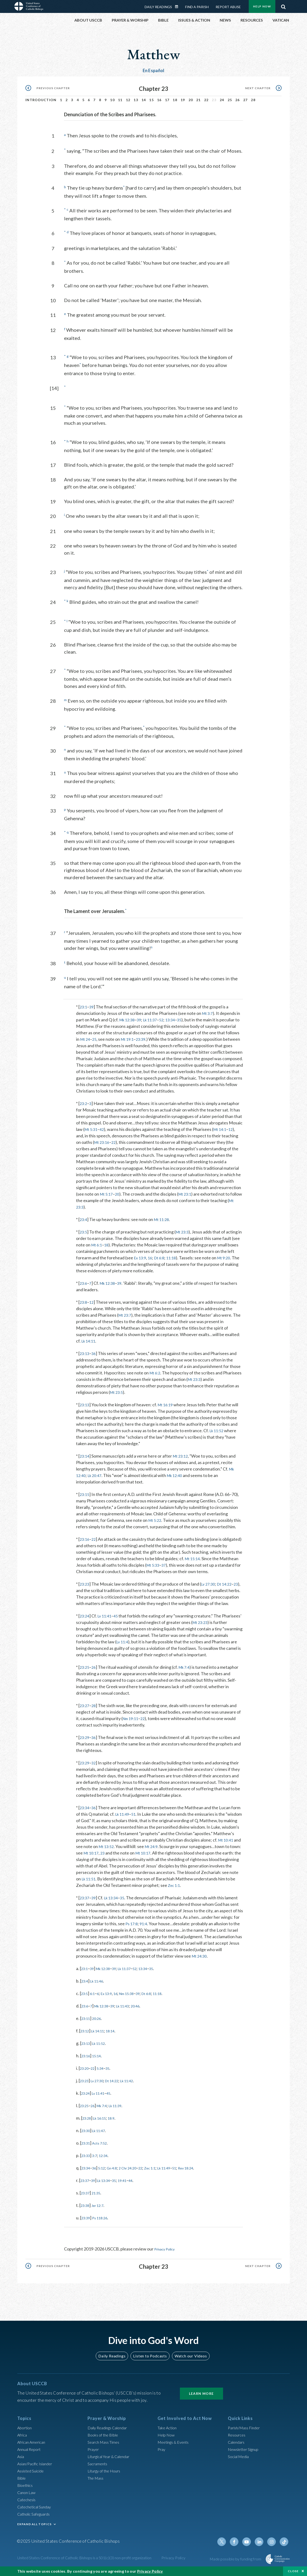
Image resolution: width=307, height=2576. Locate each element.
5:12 (105, 2177)
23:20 (85, 2077)
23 (78, 1587)
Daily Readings (158, 7)
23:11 (86, 2027)
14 (144, 100)
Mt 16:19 (167, 1401)
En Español (154, 70)
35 (186, 1016)
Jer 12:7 (101, 2214)
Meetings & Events (175, 2447)
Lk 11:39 (123, 2115)
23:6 (84, 1279)
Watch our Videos (188, 2361)
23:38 (86, 2214)
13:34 (176, 1016)
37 (185, 1561)
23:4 (84, 1216)
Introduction (41, 100)
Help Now (262, 6)
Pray (162, 2454)
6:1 (95, 2003)
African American (33, 2447)
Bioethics (26, 2490)
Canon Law (27, 2497)
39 (92, 1003)
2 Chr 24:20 (136, 2177)
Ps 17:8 (132, 1933)
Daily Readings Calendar (178, 6)
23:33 (86, 2165)
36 (95, 1350)
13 (136, 100)
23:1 (84, 1003)
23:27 (85, 1715)
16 (159, 100)
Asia (21, 2461)
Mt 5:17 (107, 1190)
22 (206, 100)
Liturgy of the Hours (106, 2476)
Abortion (25, 2433)
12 (128, 100)
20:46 (146, 2015)
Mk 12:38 (128, 1016)
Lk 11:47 (102, 2140)
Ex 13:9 (148, 1254)
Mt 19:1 (130, 1035)
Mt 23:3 (84, 1203)
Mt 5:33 (173, 1561)
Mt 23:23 (221, 1625)
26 (237, 100)
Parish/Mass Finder (246, 2433)
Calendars (237, 2447)
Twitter (227, 2547)
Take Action (168, 2433)
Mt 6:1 (106, 1241)
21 (198, 100)
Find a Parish (197, 7)
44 (140, 2189)
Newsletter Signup (245, 2454)
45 (119, 1619)
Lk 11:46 (100, 1990)
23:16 (85, 1535)
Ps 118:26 (103, 2227)
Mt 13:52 (133, 1856)
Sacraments (98, 2468)
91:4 (145, 1933)
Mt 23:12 (182, 1452)
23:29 (85, 1747)
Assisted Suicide (32, 2476)
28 (253, 100)
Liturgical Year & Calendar (112, 2461)
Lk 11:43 (131, 2015)
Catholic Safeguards (36, 2519)
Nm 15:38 (135, 2003)
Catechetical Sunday (36, 2512)
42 (103, 1125)
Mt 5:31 (91, 1125)
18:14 (116, 2040)
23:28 (87, 2127)
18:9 (117, 2127)
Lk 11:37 (154, 1016)
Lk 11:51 (132, 1888)
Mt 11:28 (163, 1216)
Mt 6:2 (155, 1369)
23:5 (84, 1228)
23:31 (86, 2152)
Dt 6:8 (169, 1254)
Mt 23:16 (102, 1138)
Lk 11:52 (217, 1427)
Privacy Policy (167, 2258)
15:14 (99, 2065)
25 (230, 100)
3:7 (97, 2165)
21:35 (99, 2202)
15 (151, 100)
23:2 (84, 1100)
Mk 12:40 (179, 1472)
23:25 (85, 1676)
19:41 (130, 2189)
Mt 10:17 (145, 1862)
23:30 (86, 2140)
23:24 (85, 1619)
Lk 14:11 (89, 1337)
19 (183, 100)
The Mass (97, 2483)
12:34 (107, 2165)
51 (135, 1823)
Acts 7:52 (103, 2152)
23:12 (85, 2040)
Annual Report (30, 2454)
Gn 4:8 (118, 2177)
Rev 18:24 (206, 2177)
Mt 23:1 (188, 1190)
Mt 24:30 (200, 1965)
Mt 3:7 (208, 1009)
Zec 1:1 (217, 1894)
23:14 (85, 1452)
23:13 (85, 1350)
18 (175, 100)
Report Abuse (228, 7)
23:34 (85, 1817)
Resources (238, 2440)
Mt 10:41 (84, 1856)
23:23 (85, 1580)
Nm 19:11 (132, 1728)
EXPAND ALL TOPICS (34, 2529)
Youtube (250, 2547)
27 (245, 100)
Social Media (240, 2461)
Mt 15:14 (200, 1555)
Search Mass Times (105, 2447)
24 (222, 100)
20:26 (99, 2027)
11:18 (182, 1254)
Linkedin (261, 2547)
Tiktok (284, 2547)
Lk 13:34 (114, 1907)
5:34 (104, 2077)
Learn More (201, 2399)
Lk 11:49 (123, 1823)
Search (283, 5)
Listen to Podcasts (150, 2361)
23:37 (85, 1907)
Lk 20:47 (97, 1472)
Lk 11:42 (137, 2090)
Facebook (238, 2547)
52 (166, 1016)
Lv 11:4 (137, 1644)
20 (191, 100)
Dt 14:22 (228, 1580)
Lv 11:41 (106, 1619)
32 (95, 1772)
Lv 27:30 (210, 1580)
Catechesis (27, 2504)
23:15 (85, 1491)
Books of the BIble (104, 2440)
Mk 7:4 (186, 1676)
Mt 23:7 (125, 1311)
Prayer (94, 2454)
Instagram (273, 2547)
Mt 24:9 (179, 1856)
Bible (22, 2483)
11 (120, 100)
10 (112, 100)
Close (293, 2571)
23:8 (84, 1298)
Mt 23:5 (117, 1388)
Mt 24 (85, 1035)
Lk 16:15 (103, 2127)
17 (167, 100)
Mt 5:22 (155, 1516)
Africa (23, 2440)
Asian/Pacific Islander (37, 2468)
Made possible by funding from (236, 2564)
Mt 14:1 (223, 1125)
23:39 (145, 1035)
